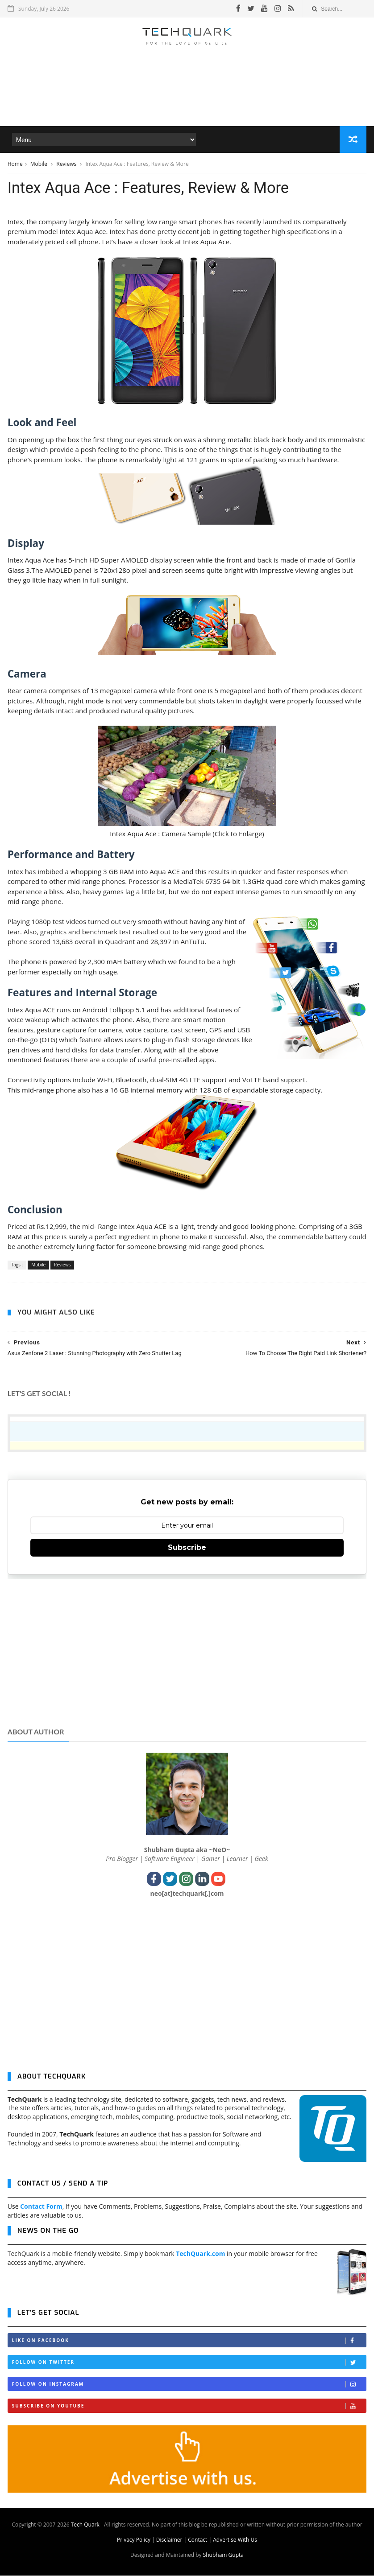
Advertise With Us (235, 2540)
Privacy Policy (133, 2540)
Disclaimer (169, 2540)
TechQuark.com (200, 2254)
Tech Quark (85, 2525)
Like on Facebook (189, 2341)
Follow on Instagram (189, 2384)
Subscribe (187, 1548)
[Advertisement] (187, 100)
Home (15, 164)
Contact (197, 2540)
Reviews (67, 164)
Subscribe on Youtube (189, 2406)
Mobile (39, 164)
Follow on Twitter (189, 2362)
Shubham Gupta (223, 2555)
